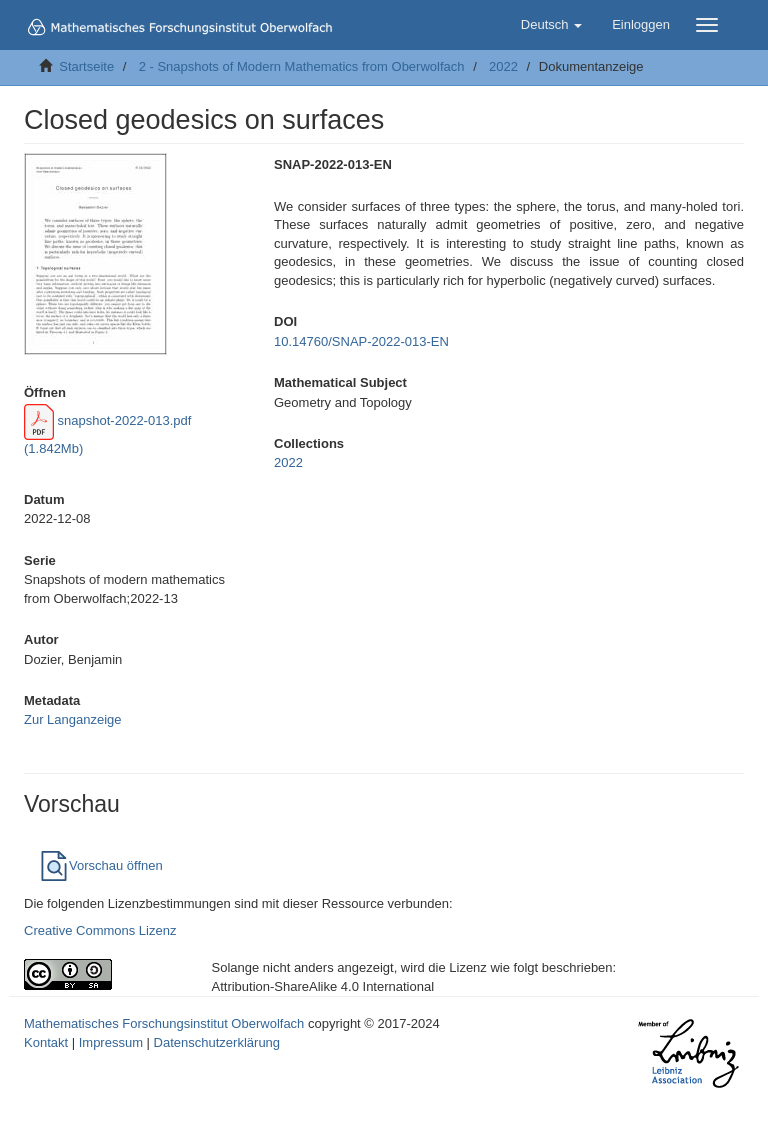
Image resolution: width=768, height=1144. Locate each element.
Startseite (86, 66)
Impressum (111, 1042)
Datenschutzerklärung (217, 1042)
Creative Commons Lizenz (100, 930)
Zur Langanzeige (73, 719)
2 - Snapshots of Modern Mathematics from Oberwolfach (302, 66)
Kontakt (46, 1042)
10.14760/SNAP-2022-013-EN (361, 341)
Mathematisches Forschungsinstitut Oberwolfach (164, 1023)
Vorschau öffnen (101, 865)
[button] (551, 25)
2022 (503, 66)
